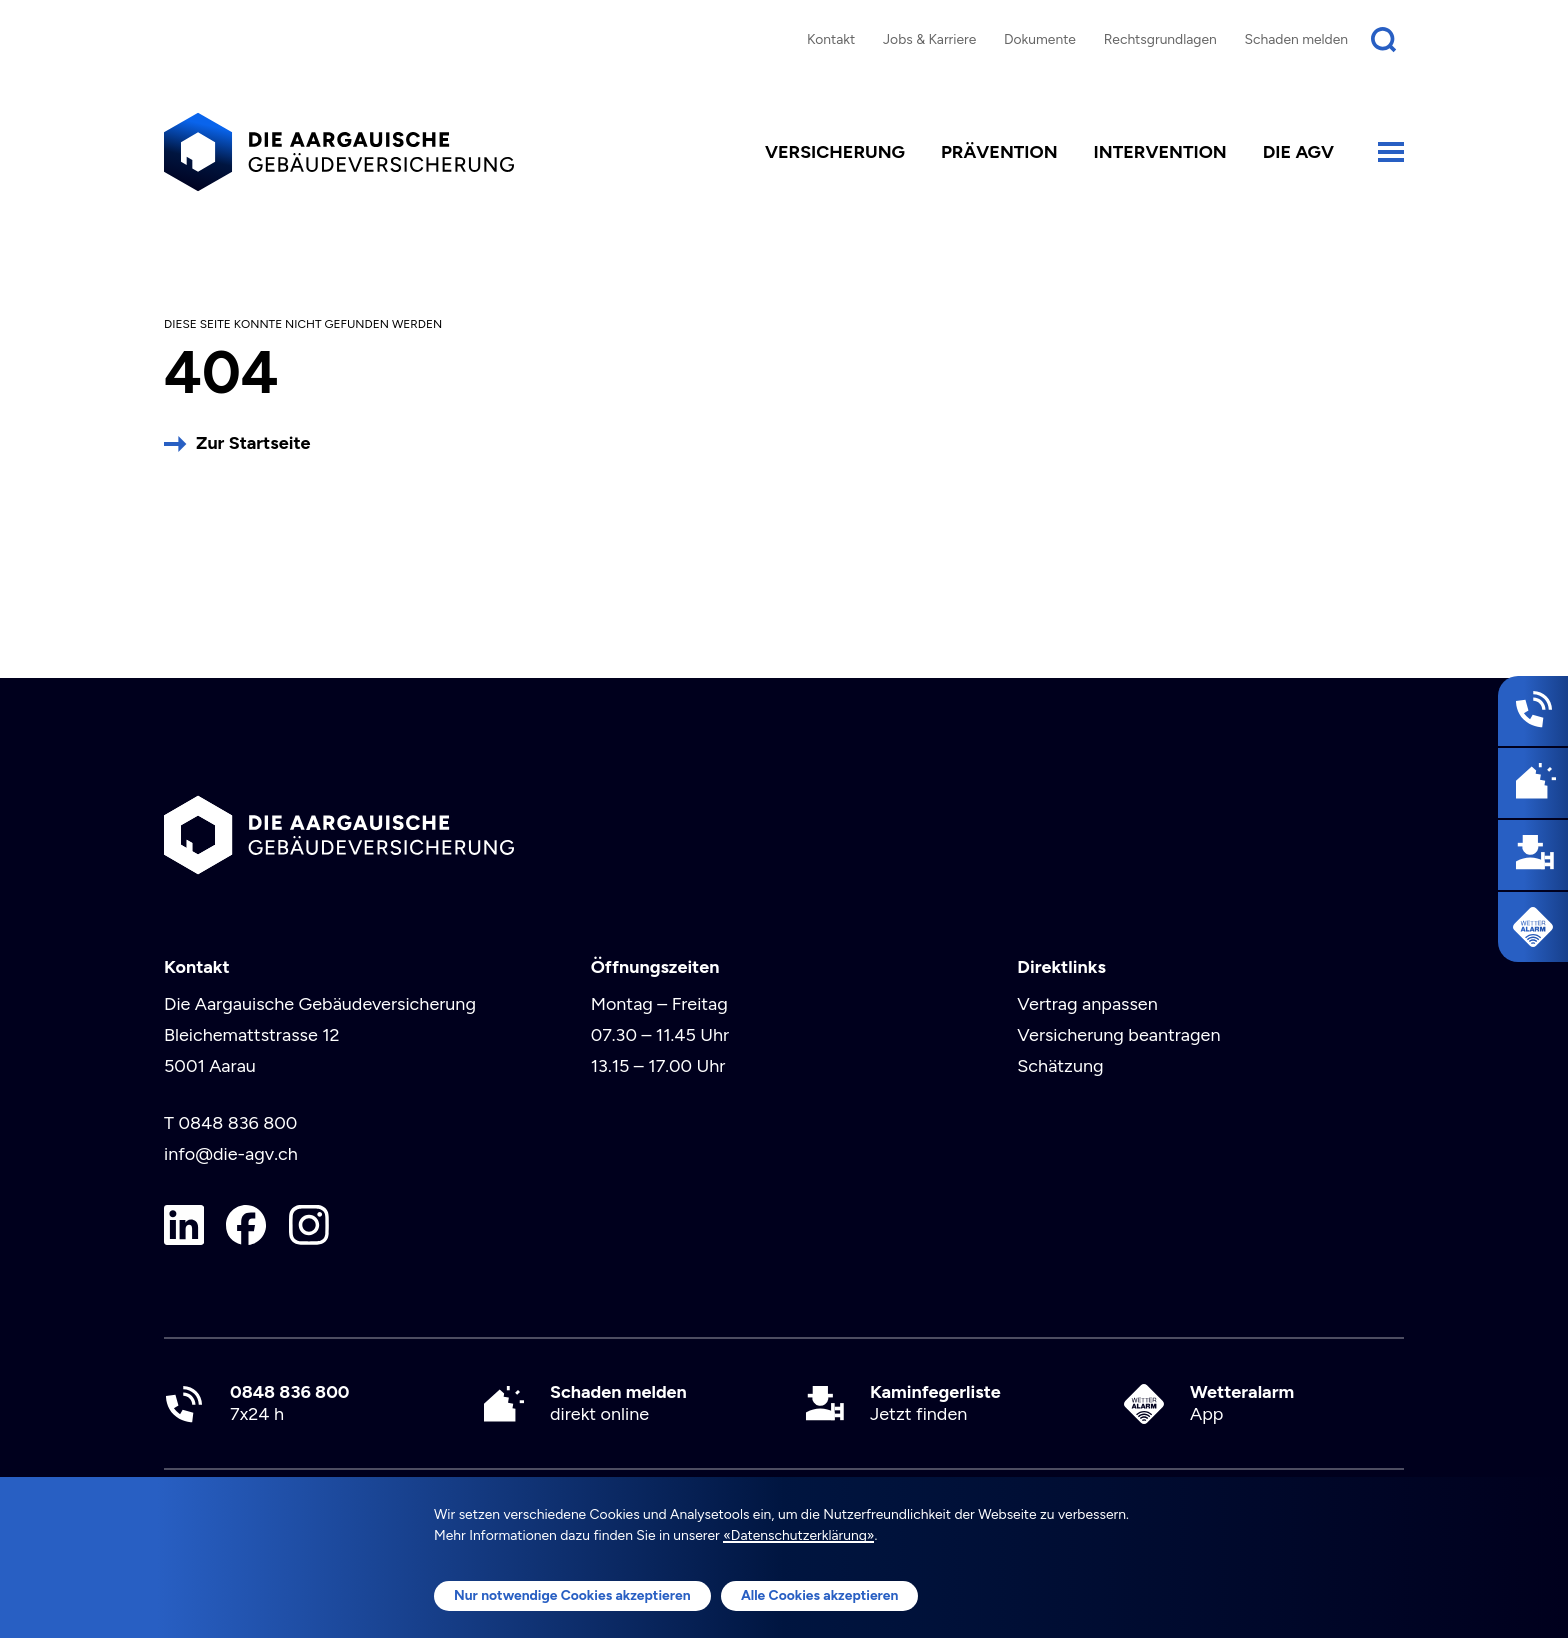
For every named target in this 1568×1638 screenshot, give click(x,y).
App (1242, 1403)
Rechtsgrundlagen (1160, 39)
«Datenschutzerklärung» (798, 1535)
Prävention (999, 152)
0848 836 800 (237, 1123)
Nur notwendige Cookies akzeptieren (572, 1595)
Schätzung (1060, 1066)
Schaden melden (1297, 39)
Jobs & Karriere (929, 39)
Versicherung (835, 152)
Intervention (1160, 152)
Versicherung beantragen (1118, 1035)
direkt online (618, 1403)
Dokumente (1040, 39)
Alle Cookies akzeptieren (820, 1595)
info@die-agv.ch (231, 1154)
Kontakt (831, 39)
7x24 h (289, 1403)
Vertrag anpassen (1087, 1004)
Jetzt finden (935, 1403)
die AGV (1298, 152)
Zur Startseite (253, 443)
